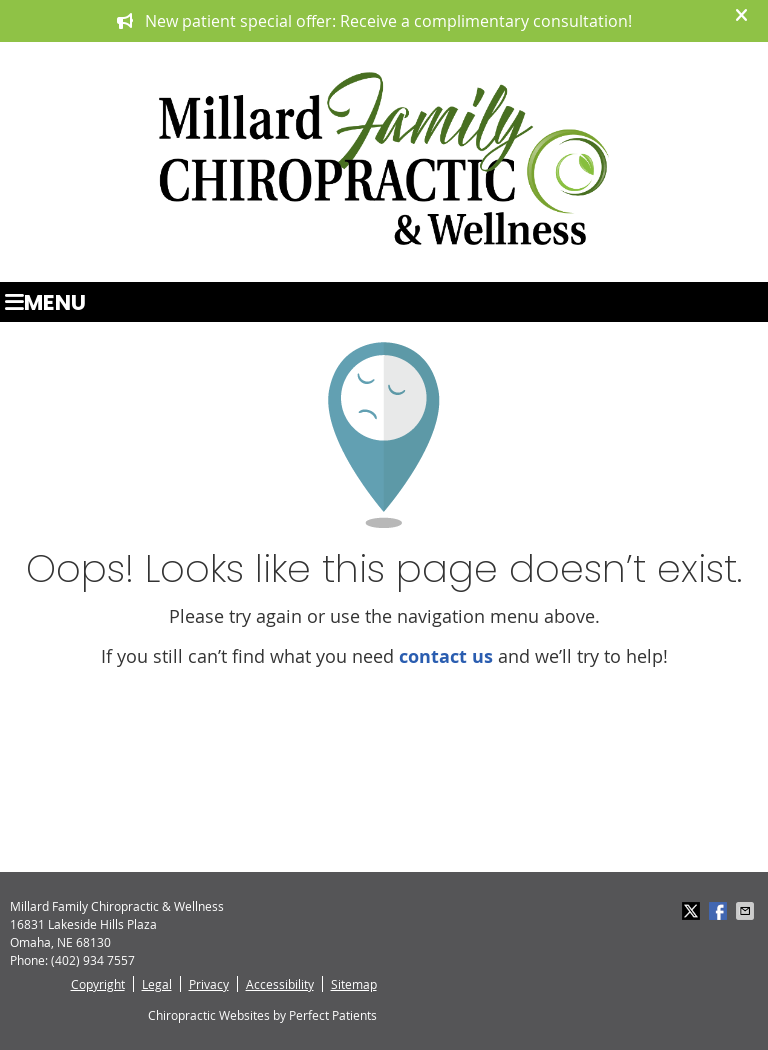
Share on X (693, 911)
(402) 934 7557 (93, 960)
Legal (157, 984)
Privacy (209, 984)
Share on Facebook (720, 911)
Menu (45, 302)
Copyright (98, 984)
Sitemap (354, 984)
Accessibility (280, 984)
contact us (446, 656)
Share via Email (747, 911)
